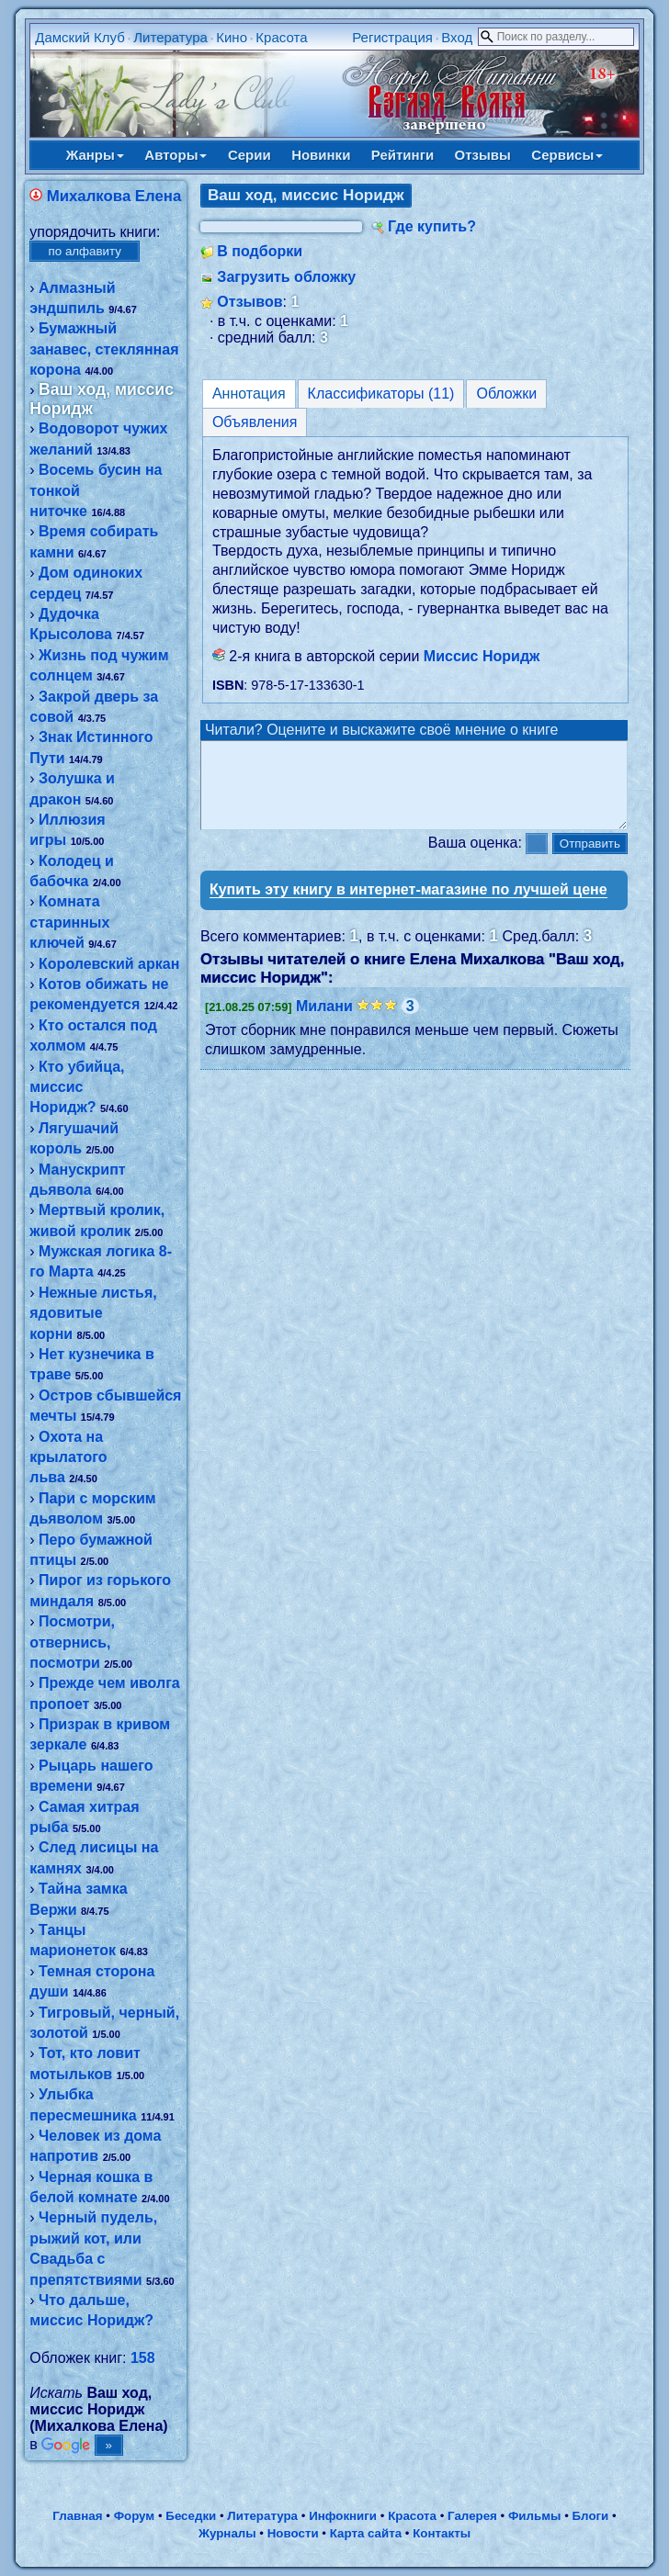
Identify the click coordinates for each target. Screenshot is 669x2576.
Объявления (255, 422)
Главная (77, 2516)
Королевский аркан (109, 964)
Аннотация (249, 393)
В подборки (259, 251)
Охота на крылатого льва (68, 1457)
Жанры (95, 155)
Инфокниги (343, 2516)
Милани (324, 1022)
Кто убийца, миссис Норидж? (76, 1087)
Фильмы (534, 2516)
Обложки (506, 393)
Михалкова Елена (114, 196)
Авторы (175, 155)
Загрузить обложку (286, 277)
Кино (231, 37)
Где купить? (432, 226)
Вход (456, 37)
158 (142, 2358)
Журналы (227, 2533)
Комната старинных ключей (69, 922)
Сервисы (567, 155)
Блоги (591, 2516)
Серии (249, 155)
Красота (281, 37)
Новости (293, 2533)
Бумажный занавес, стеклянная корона (103, 349)
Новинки (320, 155)
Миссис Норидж (482, 656)
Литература (170, 37)
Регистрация (392, 37)
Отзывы (483, 155)
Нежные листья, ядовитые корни (92, 1313)
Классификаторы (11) (381, 393)
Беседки (190, 2516)
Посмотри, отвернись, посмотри (72, 1642)
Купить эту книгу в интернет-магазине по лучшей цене (408, 906)
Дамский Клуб (80, 37)
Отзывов (249, 301)
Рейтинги (402, 155)
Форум (134, 2516)
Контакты (442, 2533)
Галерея (472, 2516)
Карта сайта (366, 2533)
